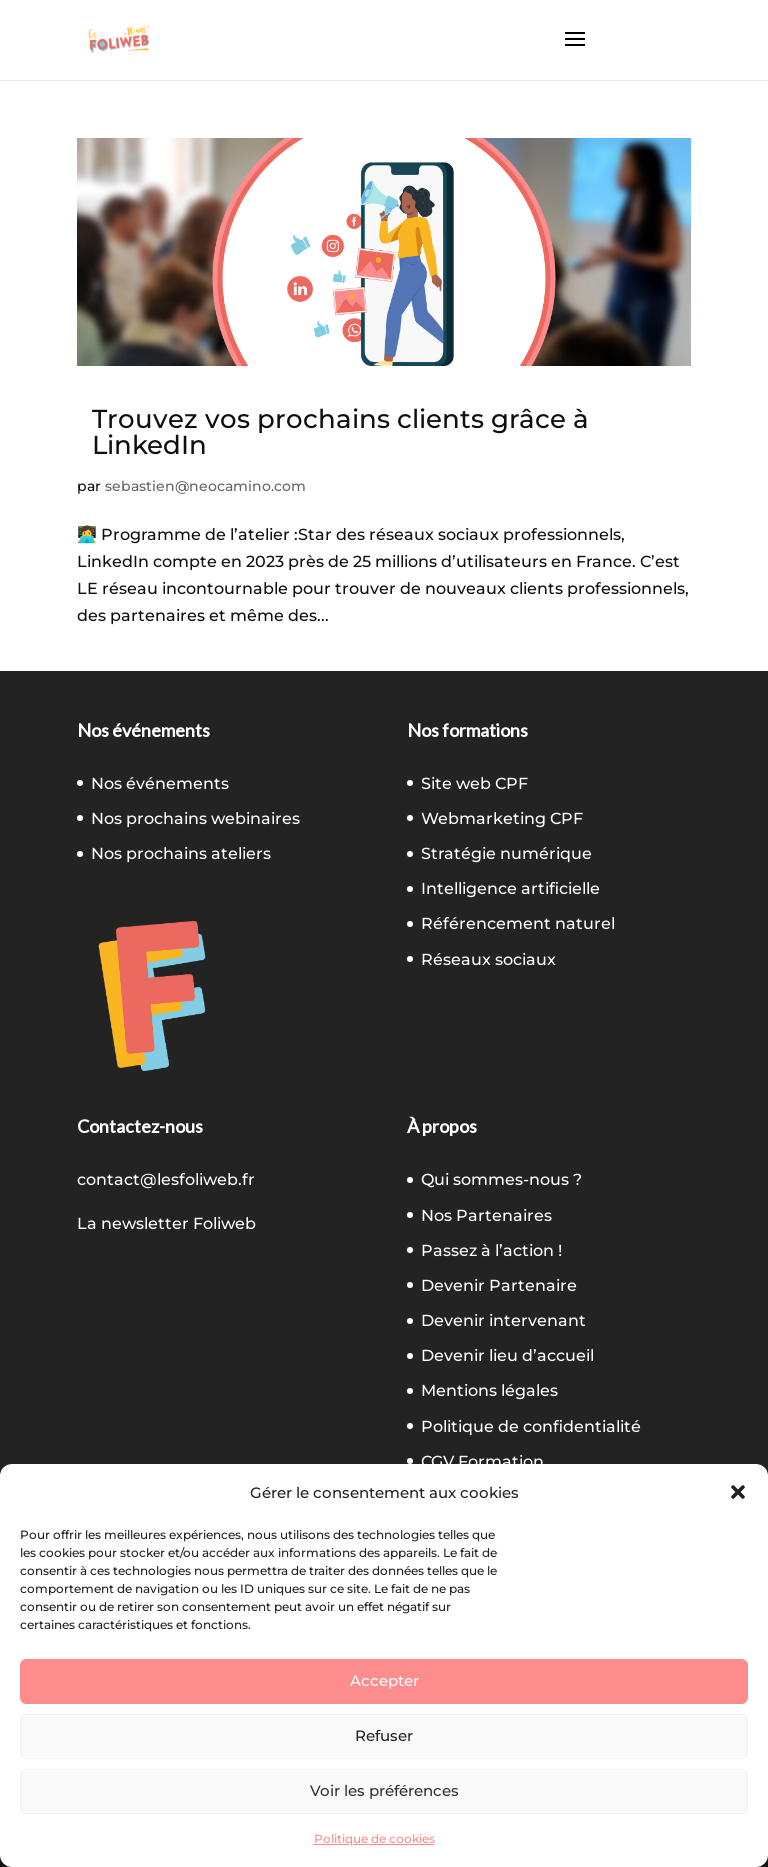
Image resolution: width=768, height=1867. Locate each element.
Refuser (384, 1735)
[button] (738, 1492)
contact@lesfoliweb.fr (166, 1179)
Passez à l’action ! (491, 1250)
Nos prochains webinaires (195, 818)
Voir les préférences (384, 1790)
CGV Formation (482, 1461)
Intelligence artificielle (510, 888)
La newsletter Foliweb (166, 1223)
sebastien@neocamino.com (205, 486)
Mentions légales (489, 1390)
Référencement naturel (518, 923)
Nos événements (160, 783)
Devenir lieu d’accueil (507, 1355)
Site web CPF (474, 783)
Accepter (384, 1680)
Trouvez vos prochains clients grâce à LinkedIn (340, 432)
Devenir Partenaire (499, 1285)
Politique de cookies (374, 1838)
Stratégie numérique (506, 853)
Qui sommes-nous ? (501, 1179)
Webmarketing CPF (502, 818)
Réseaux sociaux (488, 959)
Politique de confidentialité (531, 1426)
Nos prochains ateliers (181, 853)
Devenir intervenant (503, 1320)
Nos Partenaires (486, 1215)
